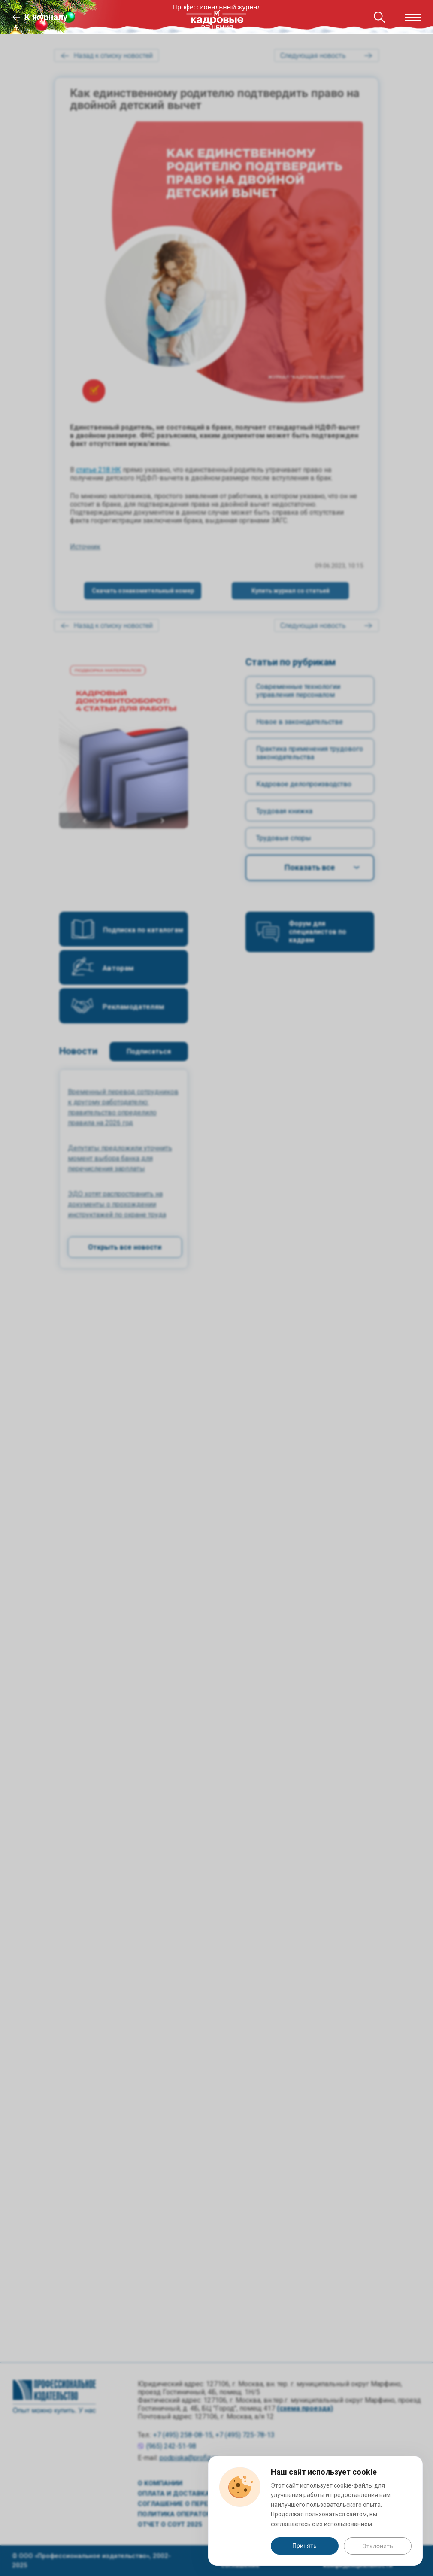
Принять (304, 2545)
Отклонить (377, 2546)
